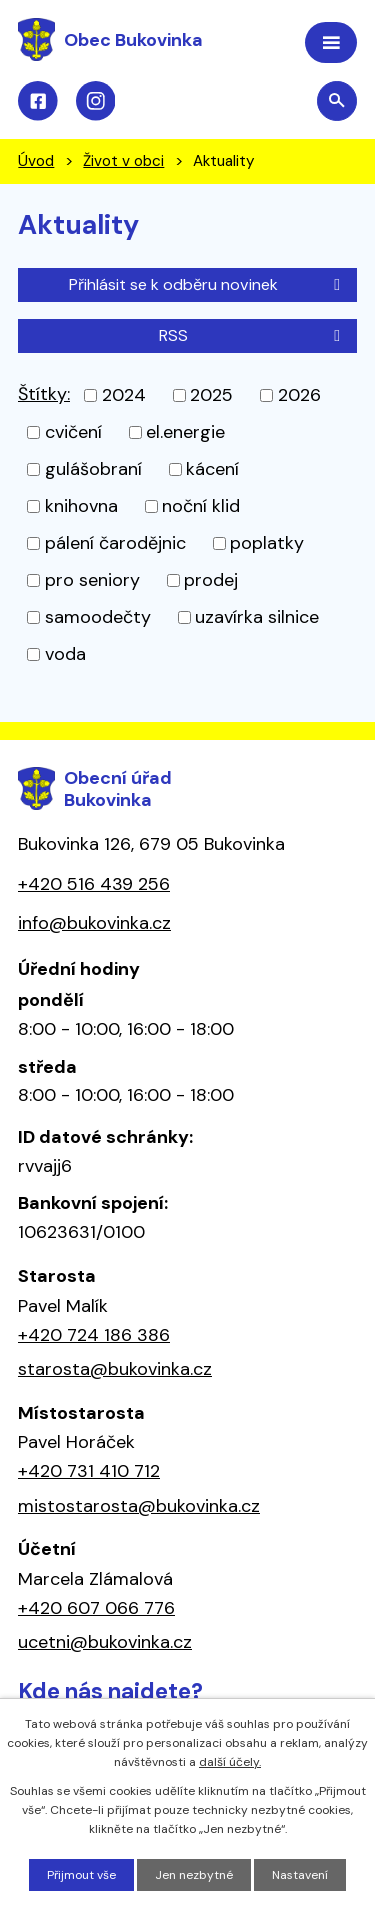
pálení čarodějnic (115, 543)
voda (65, 654)
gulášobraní (93, 469)
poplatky (267, 543)
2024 (124, 395)
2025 (211, 395)
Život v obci (123, 161)
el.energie (185, 432)
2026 (299, 395)
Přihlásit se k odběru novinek (208, 284)
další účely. (230, 1762)
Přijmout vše (81, 1875)
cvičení (73, 432)
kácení (212, 469)
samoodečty (98, 617)
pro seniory (92, 580)
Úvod (36, 161)
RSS (253, 335)
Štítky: (44, 394)
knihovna (81, 506)
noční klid (201, 506)
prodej (211, 580)
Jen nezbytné (194, 1875)
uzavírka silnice (257, 617)
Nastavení (300, 1875)
